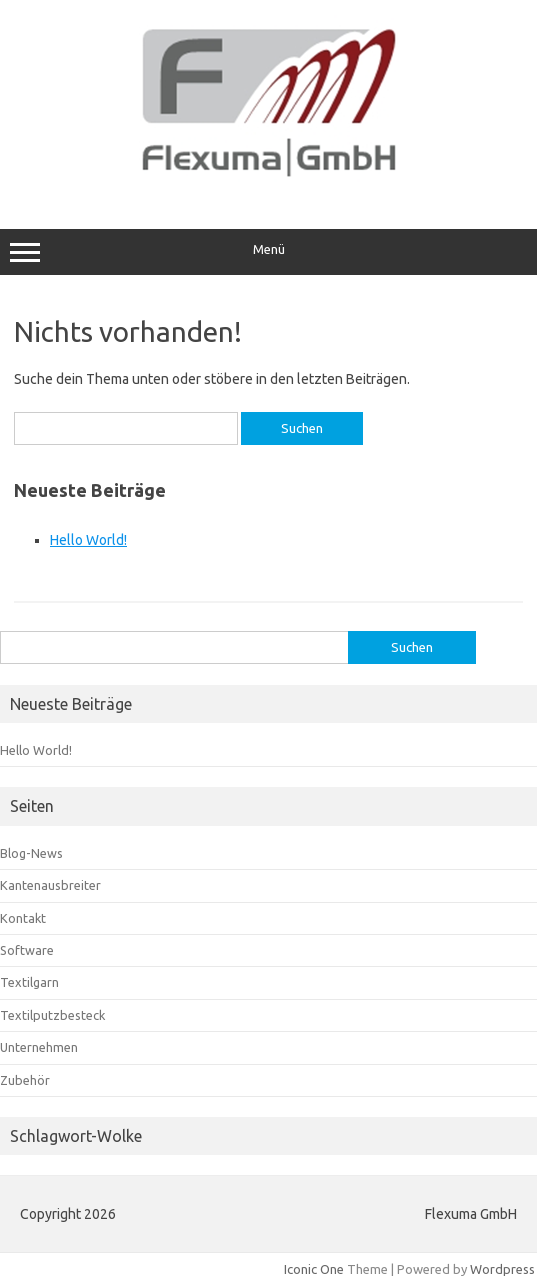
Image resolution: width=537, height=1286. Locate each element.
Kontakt (23, 918)
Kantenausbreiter (50, 885)
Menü (268, 252)
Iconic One (314, 1269)
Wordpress (502, 1269)
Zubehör (25, 1080)
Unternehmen (39, 1047)
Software (27, 950)
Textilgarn (29, 982)
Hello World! (88, 540)
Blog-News (31, 853)
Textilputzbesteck (52, 1015)
